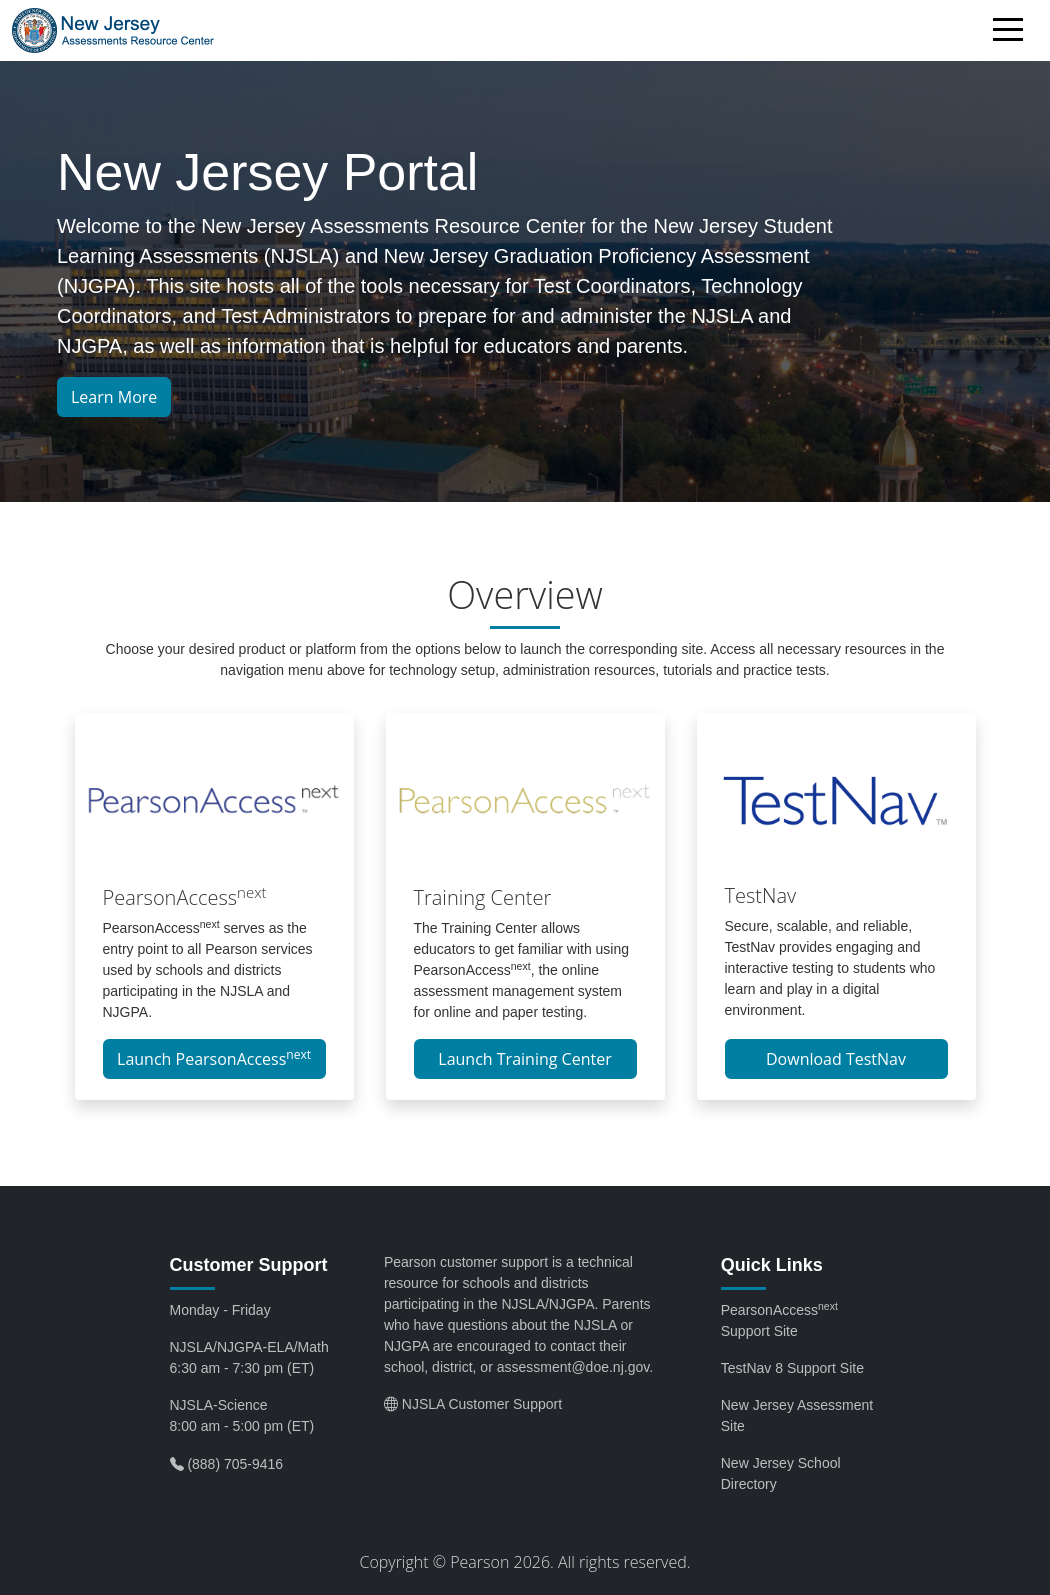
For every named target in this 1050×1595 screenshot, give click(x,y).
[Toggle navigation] (1013, 33)
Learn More (114, 397)
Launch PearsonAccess (214, 1058)
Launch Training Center (524, 1059)
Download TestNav (836, 1059)
